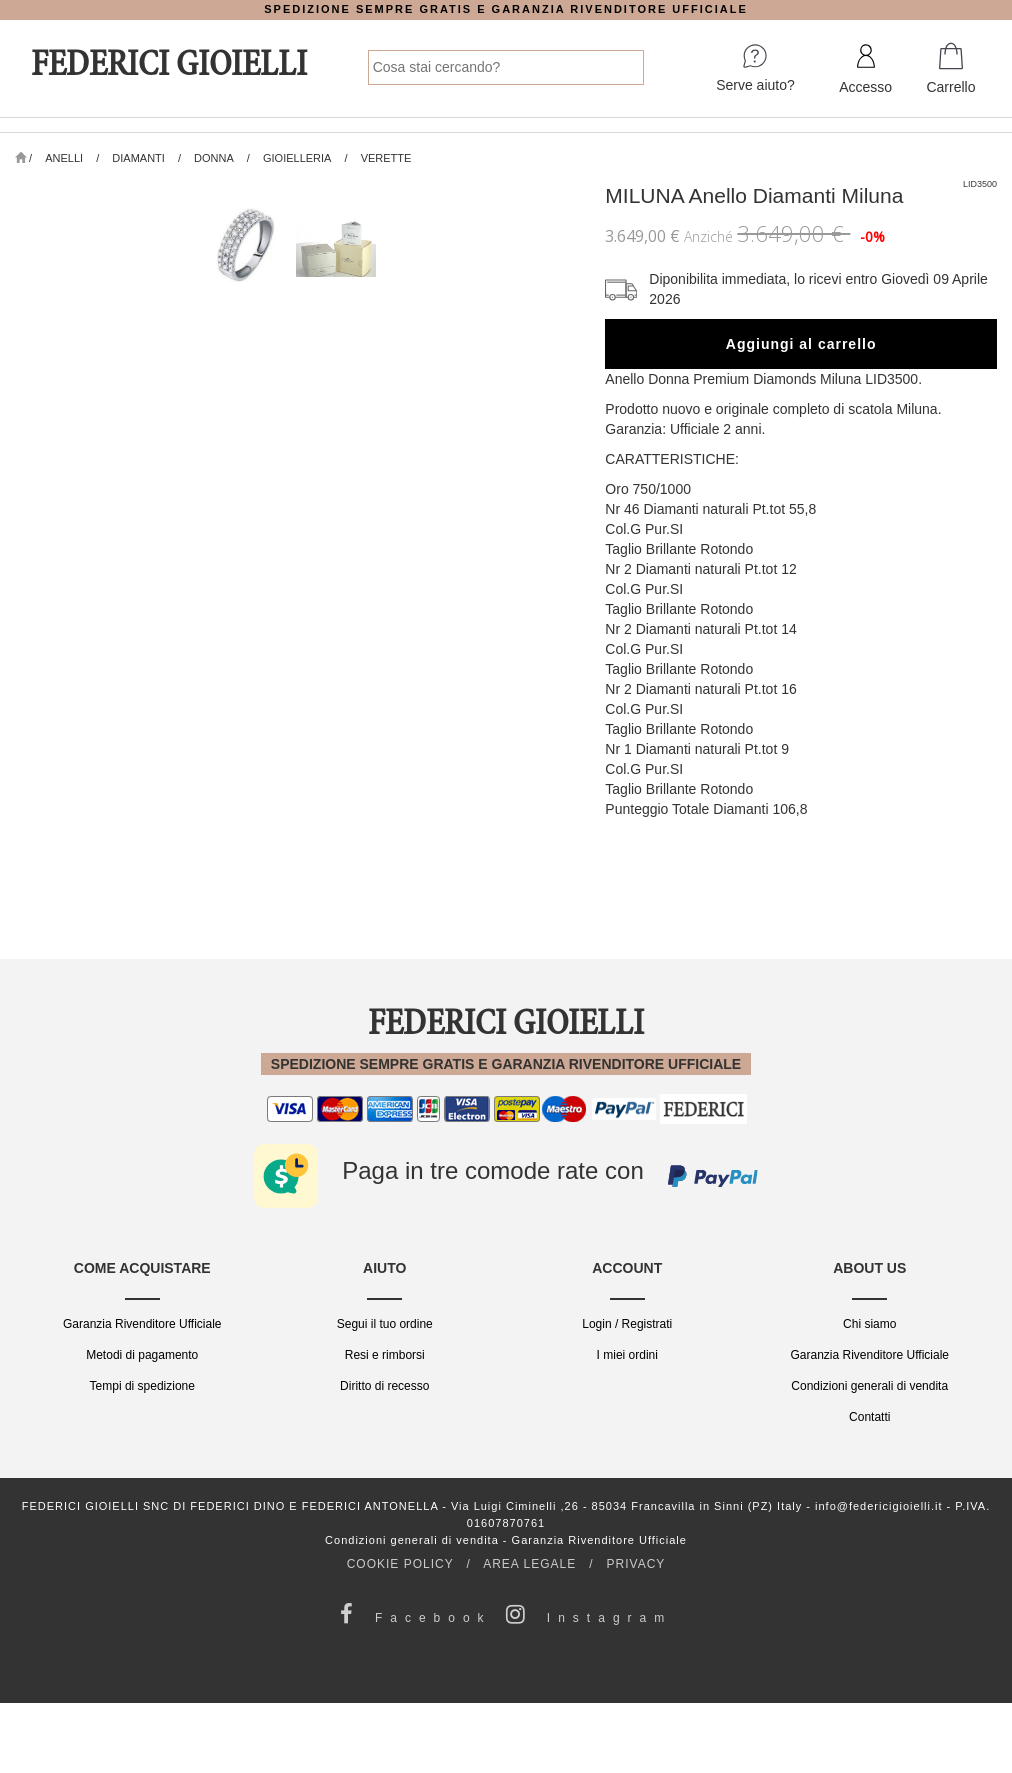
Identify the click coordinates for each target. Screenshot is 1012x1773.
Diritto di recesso (384, 1386)
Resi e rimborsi (385, 1355)
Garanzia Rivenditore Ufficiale (142, 1324)
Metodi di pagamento (142, 1355)
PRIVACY (636, 1564)
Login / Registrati (627, 1324)
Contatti (869, 1417)
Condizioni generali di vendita (869, 1386)
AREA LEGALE (529, 1564)
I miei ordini (627, 1355)
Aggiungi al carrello (801, 344)
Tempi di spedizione (142, 1386)
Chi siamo (869, 1324)
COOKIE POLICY (400, 1564)
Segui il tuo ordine (385, 1324)
